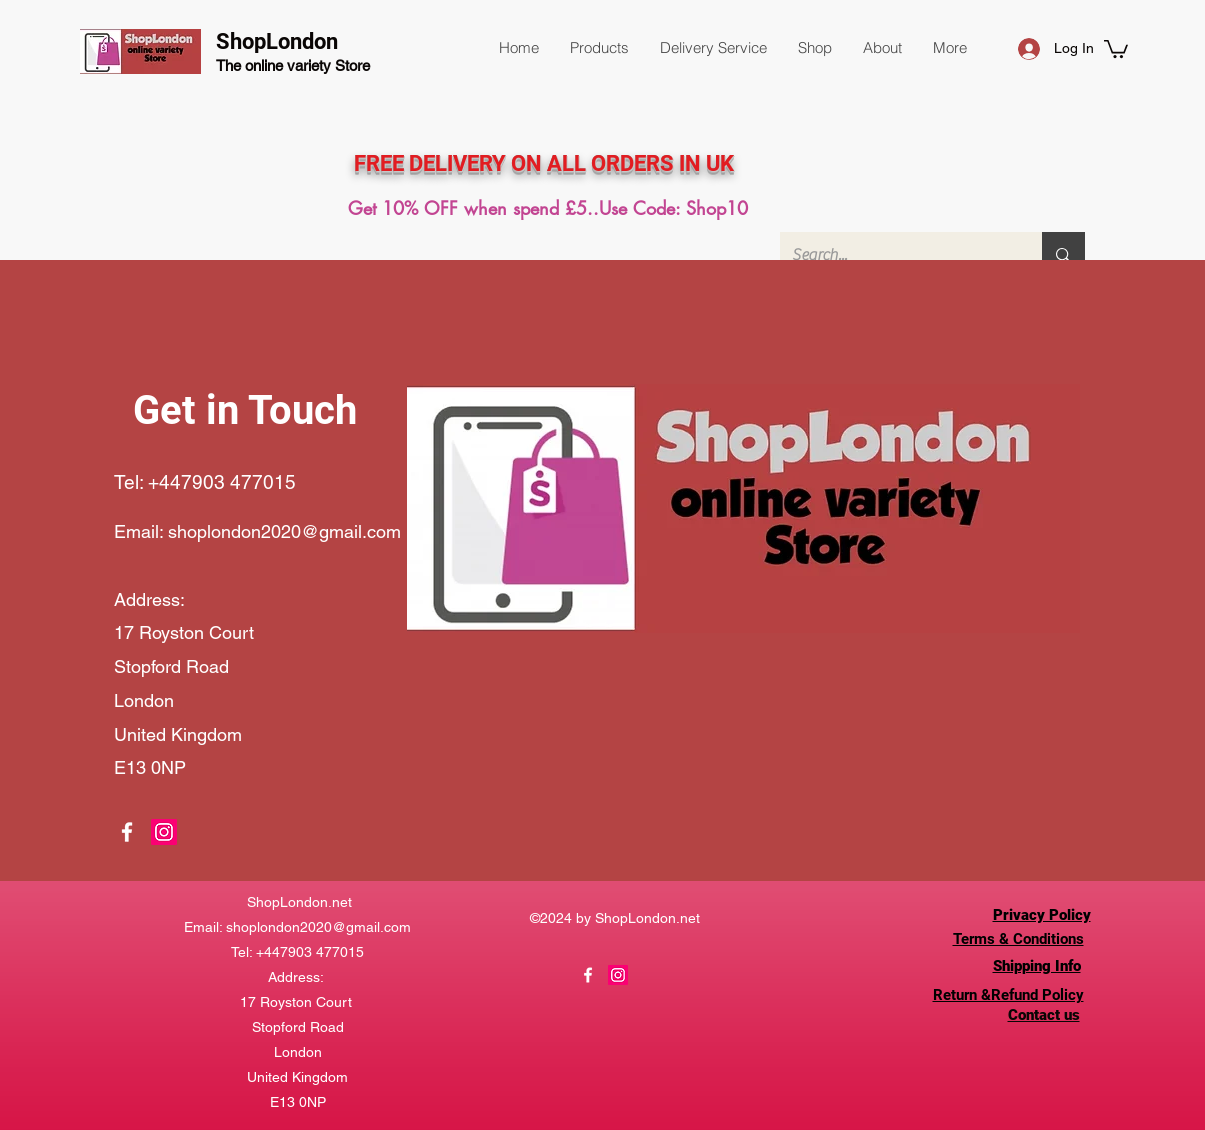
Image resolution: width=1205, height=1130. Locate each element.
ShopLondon (277, 41)
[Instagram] (164, 832)
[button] (599, 48)
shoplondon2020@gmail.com (284, 531)
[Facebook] (127, 832)
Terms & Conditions (1018, 939)
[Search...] (896, 255)
